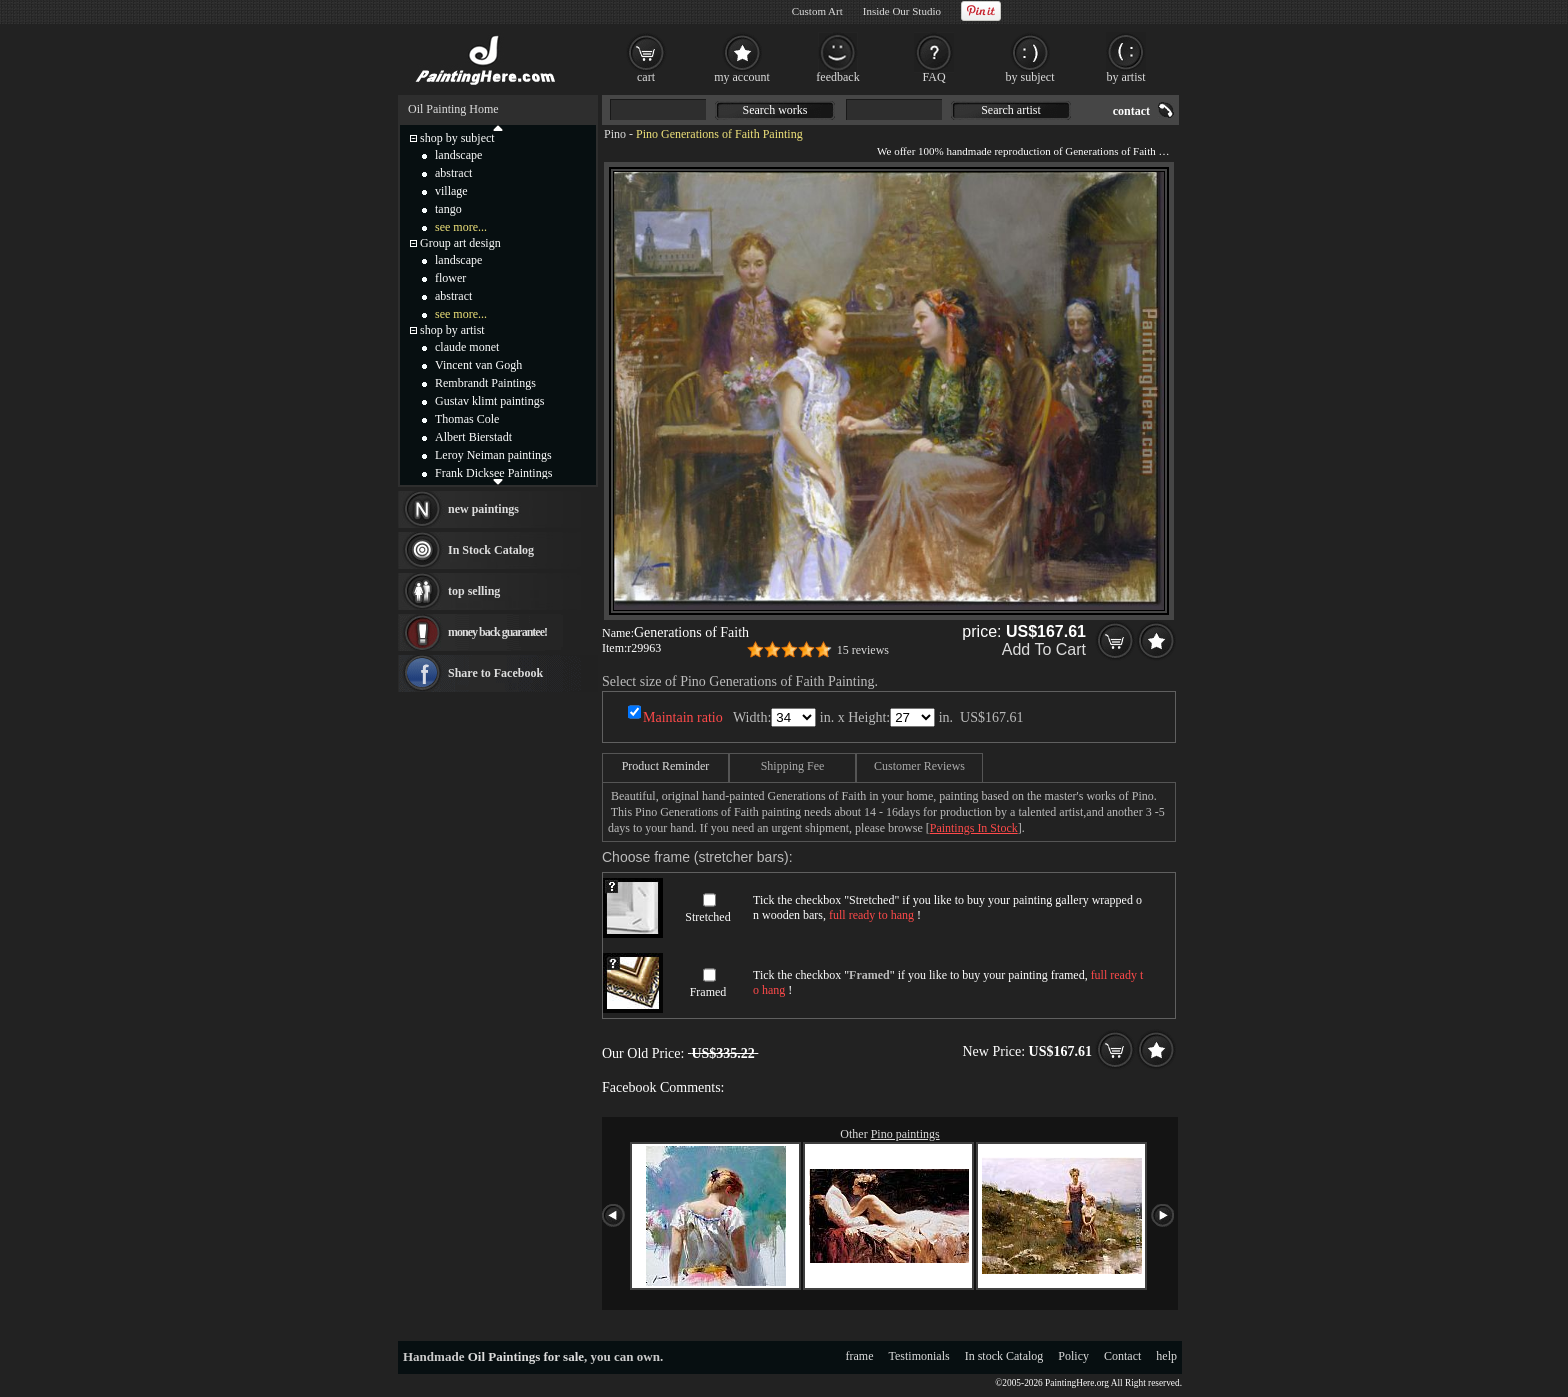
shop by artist (452, 330)
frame (860, 1356)
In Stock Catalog (491, 550)
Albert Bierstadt (473, 437)
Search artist (1011, 110)
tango (448, 209)
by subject (1030, 77)
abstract (453, 173)
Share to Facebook (495, 673)
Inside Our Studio (902, 11)
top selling (474, 591)
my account (742, 77)
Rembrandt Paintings (485, 383)
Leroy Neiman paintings (493, 455)
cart (646, 77)
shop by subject (457, 138)
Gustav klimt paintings (489, 401)
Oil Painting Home (453, 109)
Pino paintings (905, 1134)
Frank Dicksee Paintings (493, 473)
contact (1131, 111)
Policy (1073, 1356)
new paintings (483, 509)
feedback (837, 77)
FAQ (933, 77)
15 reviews (863, 650)
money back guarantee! (497, 632)
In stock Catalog (1004, 1356)
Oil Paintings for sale (526, 1356)
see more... (461, 227)
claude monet (467, 347)
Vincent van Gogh (478, 365)
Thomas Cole (467, 419)
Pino (615, 134)
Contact (1122, 1356)
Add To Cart (1044, 649)
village (451, 191)
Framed (708, 992)
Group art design (460, 243)
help (1166, 1356)
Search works (775, 110)
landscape (458, 155)
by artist (1126, 77)
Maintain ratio (683, 717)
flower (450, 278)
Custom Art (817, 11)
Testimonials (919, 1356)
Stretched (707, 917)
